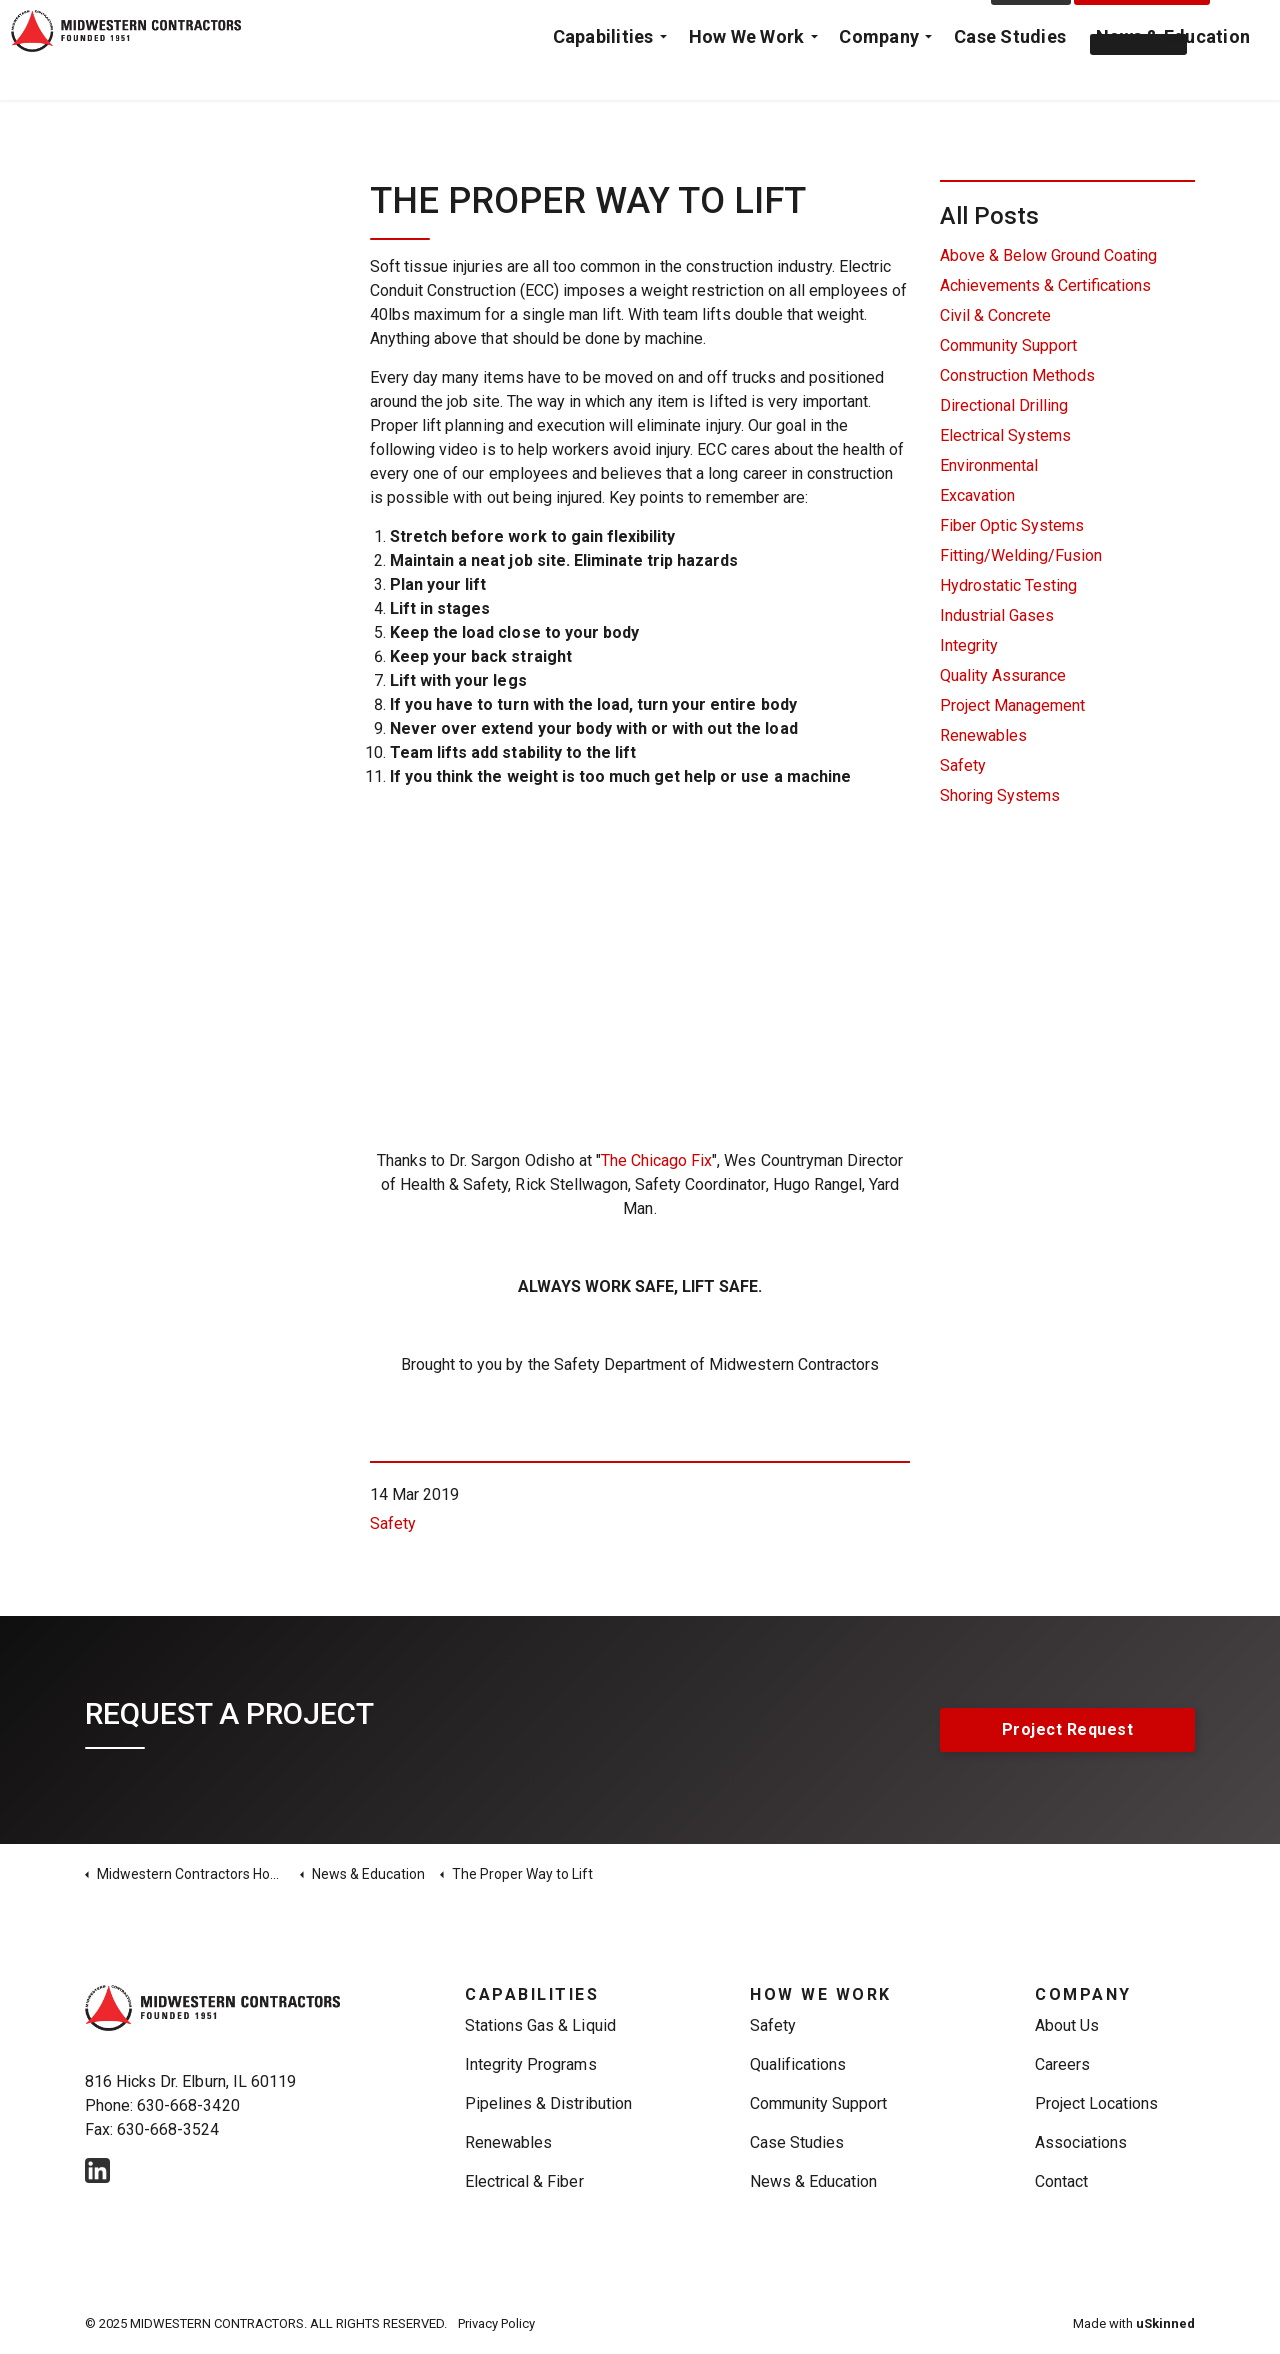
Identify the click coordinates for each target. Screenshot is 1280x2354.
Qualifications (798, 2064)
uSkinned (1165, 2323)
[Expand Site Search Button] (1245, 25)
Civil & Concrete (995, 315)
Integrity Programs (531, 2064)
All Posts (989, 216)
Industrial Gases (997, 615)
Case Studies (1010, 74)
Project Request (1142, 25)
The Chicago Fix (656, 1160)
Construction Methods (1017, 375)
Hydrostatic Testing (1008, 585)
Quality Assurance (1003, 675)
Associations (1081, 2142)
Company (879, 74)
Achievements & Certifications (1045, 285)
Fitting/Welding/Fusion (1021, 555)
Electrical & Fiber (524, 2181)
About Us (1067, 2025)
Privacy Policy (496, 2323)
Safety (393, 1523)
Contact (1031, 25)
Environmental (989, 465)
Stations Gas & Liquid (540, 2025)
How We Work (747, 74)
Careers (1062, 2064)
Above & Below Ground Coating (1048, 255)
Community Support (1008, 345)
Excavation (977, 495)
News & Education (1173, 74)
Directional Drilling (1004, 405)
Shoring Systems (1000, 795)
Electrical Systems (1005, 435)
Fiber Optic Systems (1012, 525)
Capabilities (603, 74)
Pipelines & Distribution (548, 2103)
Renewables (983, 735)
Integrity (969, 645)
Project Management (1012, 705)
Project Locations (1097, 2103)
